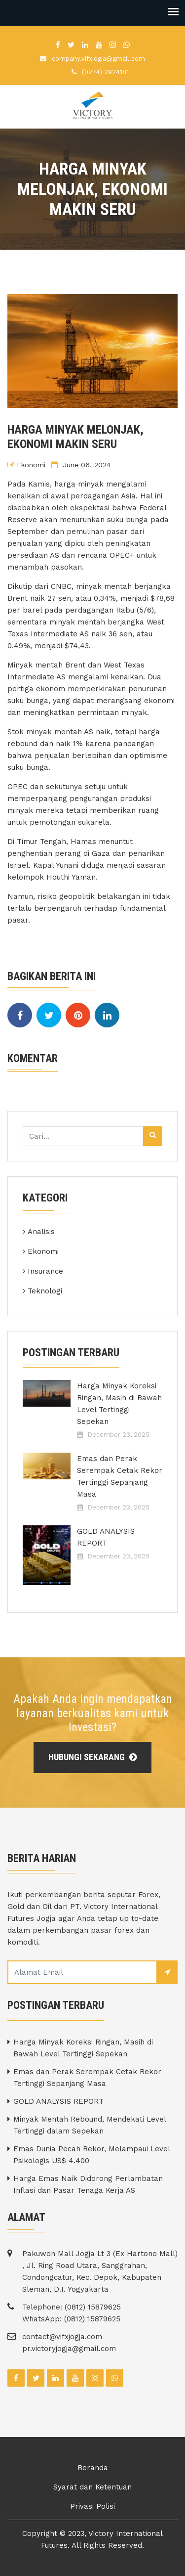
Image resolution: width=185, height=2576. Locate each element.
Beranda (92, 2467)
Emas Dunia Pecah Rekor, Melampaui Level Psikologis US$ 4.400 (91, 2154)
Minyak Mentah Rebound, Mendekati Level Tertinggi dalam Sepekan (89, 2125)
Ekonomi (31, 465)
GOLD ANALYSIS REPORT (106, 1537)
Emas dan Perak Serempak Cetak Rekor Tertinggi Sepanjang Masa (119, 1476)
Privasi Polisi (92, 2506)
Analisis (41, 1231)
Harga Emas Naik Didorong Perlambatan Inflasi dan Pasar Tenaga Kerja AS (88, 2184)
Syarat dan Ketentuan (92, 2487)
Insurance (45, 1271)
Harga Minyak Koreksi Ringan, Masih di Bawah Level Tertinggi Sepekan (119, 1403)
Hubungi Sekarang (92, 1757)
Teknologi (45, 1291)
